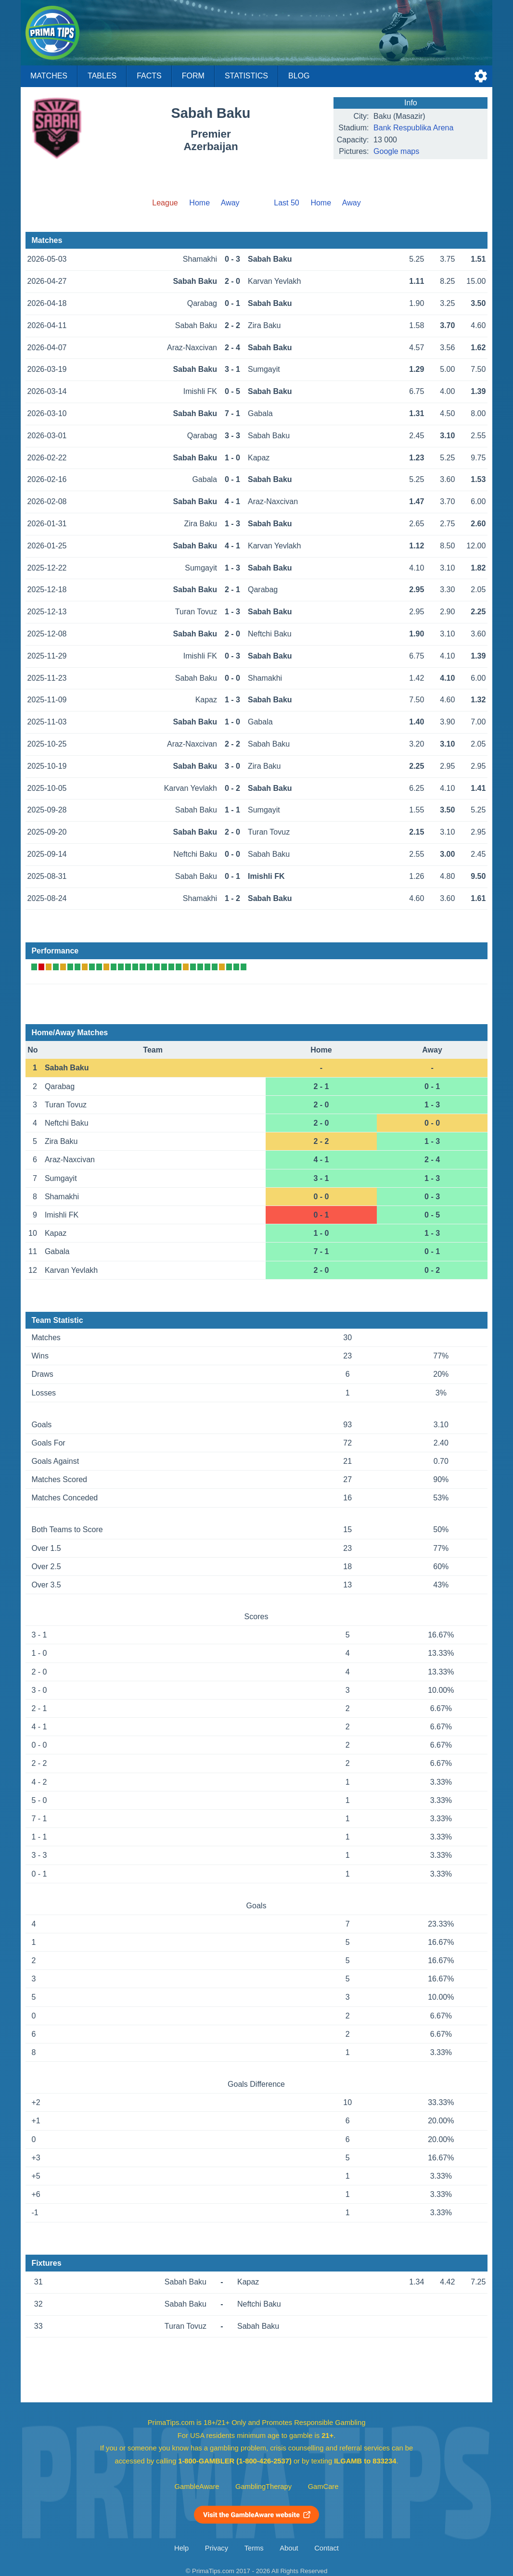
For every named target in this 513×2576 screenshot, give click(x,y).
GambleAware (197, 2486)
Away (230, 203)
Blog (298, 76)
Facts (149, 76)
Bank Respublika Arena (413, 128)
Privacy (216, 2548)
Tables (102, 76)
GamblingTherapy (263, 2486)
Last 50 (286, 203)
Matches (48, 76)
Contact (326, 2548)
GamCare (323, 2486)
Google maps (396, 151)
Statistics (246, 76)
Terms (254, 2548)
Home (199, 203)
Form (193, 76)
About (289, 2548)
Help (181, 2548)
